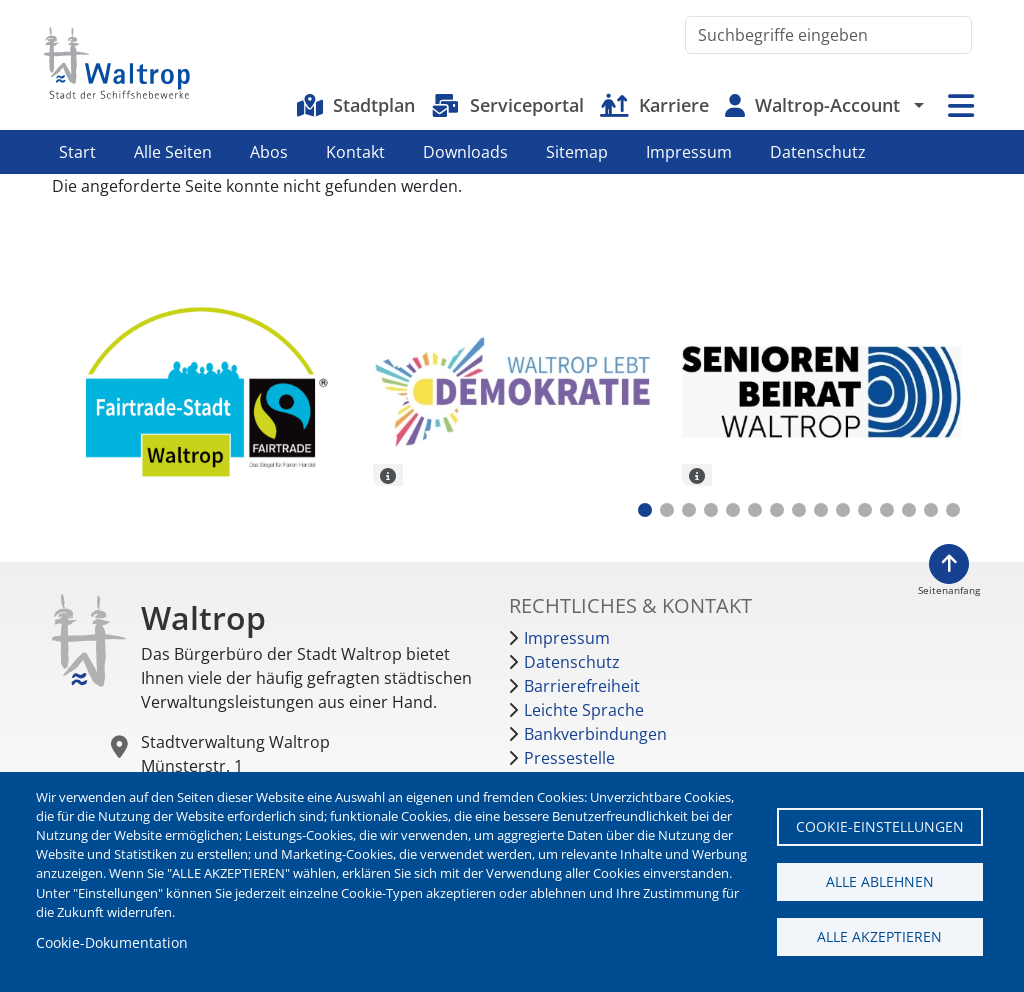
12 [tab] (887, 510)
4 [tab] (711, 510)
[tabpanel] (203, 394)
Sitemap (577, 152)
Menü (961, 105)
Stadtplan (374, 105)
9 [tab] (821, 510)
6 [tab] (755, 510)
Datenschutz (818, 152)
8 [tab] (799, 510)
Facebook (937, 152)
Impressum (689, 152)
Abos (269, 152)
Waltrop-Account (827, 105)
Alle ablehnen (880, 881)
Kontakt (355, 152)
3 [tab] (689, 510)
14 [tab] (931, 510)
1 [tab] (645, 510)
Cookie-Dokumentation (112, 942)
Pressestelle (569, 758)
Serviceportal (527, 105)
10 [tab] (843, 510)
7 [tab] (777, 510)
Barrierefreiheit (582, 686)
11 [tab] (865, 510)
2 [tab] (667, 510)
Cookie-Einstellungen (880, 826)
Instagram (971, 152)
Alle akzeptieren (879, 936)
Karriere (674, 105)
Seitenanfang (949, 590)
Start (77, 152)
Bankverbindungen (595, 734)
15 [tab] (953, 510)
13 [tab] (909, 510)
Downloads (465, 152)
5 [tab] (733, 510)
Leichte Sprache (584, 710)
